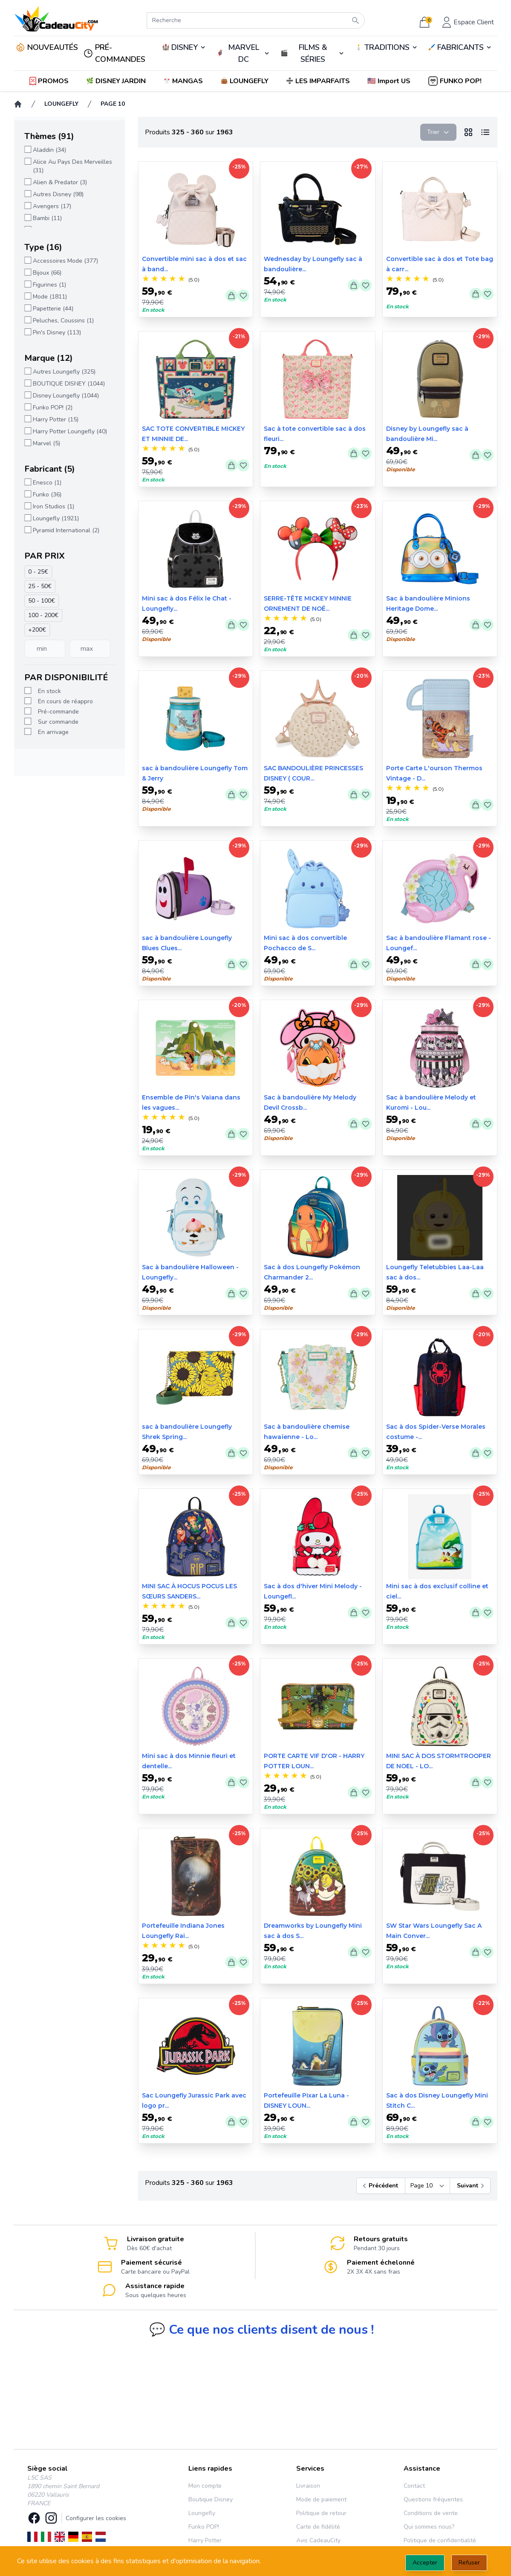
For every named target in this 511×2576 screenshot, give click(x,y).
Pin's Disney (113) (56, 332)
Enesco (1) (46, 483)
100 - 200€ (43, 615)
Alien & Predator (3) (59, 182)
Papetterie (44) (52, 309)
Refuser (469, 2563)
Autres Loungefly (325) (63, 372)
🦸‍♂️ (244, 53)
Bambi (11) (46, 218)
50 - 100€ (41, 601)
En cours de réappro (65, 701)
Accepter (425, 2563)
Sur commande (58, 722)
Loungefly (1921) (55, 518)
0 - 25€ (38, 572)
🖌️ (460, 47)
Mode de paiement (321, 2499)
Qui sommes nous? (429, 2527)
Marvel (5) (46, 443)
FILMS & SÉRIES (313, 53)
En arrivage (53, 732)
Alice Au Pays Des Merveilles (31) (72, 166)
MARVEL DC (243, 53)
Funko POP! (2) (52, 407)
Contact (414, 2486)
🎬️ (312, 53)
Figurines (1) (49, 285)
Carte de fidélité (318, 2527)
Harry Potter (205, 2540)
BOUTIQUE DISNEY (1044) (68, 384)
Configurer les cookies (96, 2518)
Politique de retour (321, 2513)
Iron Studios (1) (53, 506)
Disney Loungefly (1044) (65, 396)
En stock (49, 691)
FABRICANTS (460, 47)
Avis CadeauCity (318, 2540)
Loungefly (201, 2513)
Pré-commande (58, 712)
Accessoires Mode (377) (65, 261)
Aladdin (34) (49, 150)
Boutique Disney (210, 2499)
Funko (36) (46, 494)
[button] (390, 81)
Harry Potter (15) (55, 419)
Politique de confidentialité (440, 2540)
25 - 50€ (39, 586)
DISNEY (184, 47)
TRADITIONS (387, 47)
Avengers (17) (51, 206)
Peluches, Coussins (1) (62, 320)
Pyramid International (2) (65, 530)
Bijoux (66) (46, 273)
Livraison (308, 2486)
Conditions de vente (431, 2513)
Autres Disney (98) (57, 194)
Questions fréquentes (433, 2499)
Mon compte (205, 2486)
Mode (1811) (49, 297)
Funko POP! (203, 2527)
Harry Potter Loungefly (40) (69, 431)
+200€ (37, 630)
